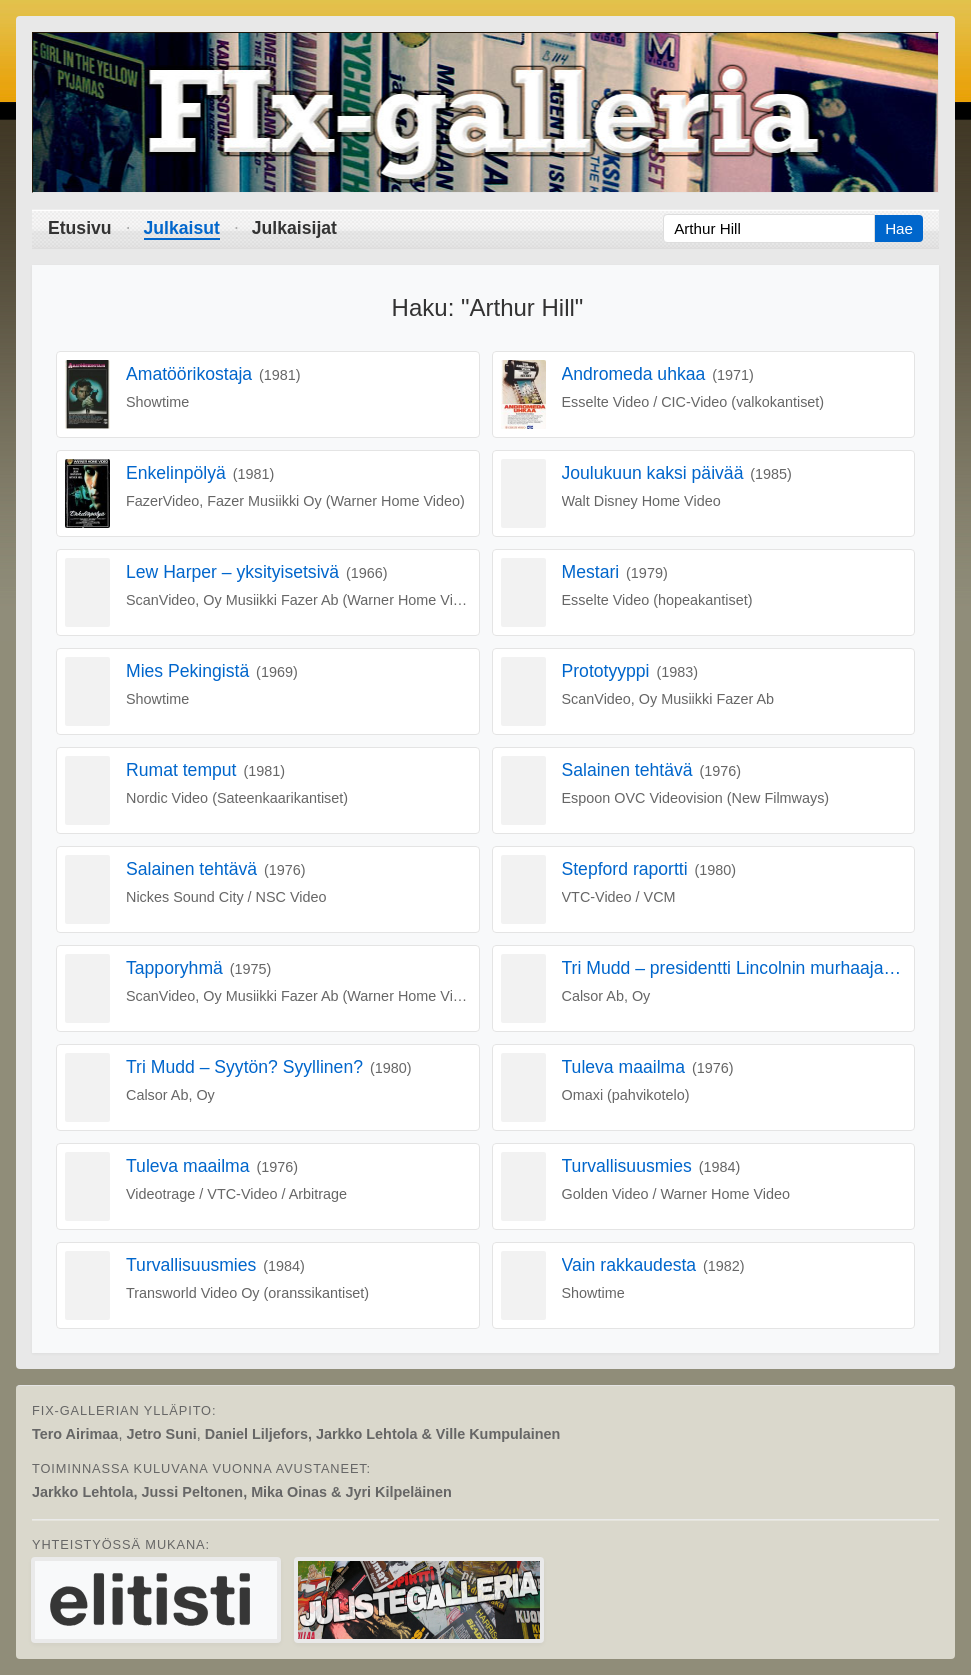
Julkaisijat (294, 228)
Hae (899, 228)
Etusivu (80, 228)
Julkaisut (182, 228)
